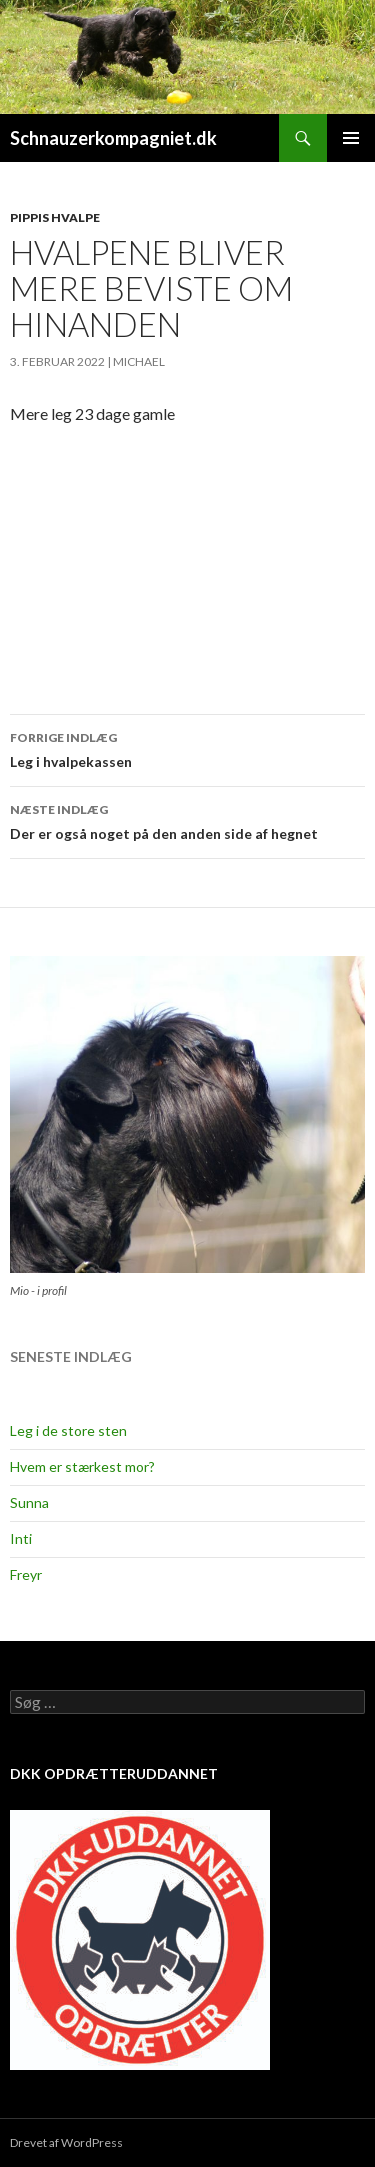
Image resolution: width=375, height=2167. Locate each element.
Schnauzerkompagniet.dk (113, 138)
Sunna (29, 1502)
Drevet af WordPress (66, 2142)
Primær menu (351, 138)
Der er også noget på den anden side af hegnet (187, 820)
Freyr (26, 1574)
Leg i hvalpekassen (187, 748)
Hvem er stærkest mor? (82, 1466)
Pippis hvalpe (55, 217)
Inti (21, 1538)
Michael (139, 361)
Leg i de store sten (68, 1430)
